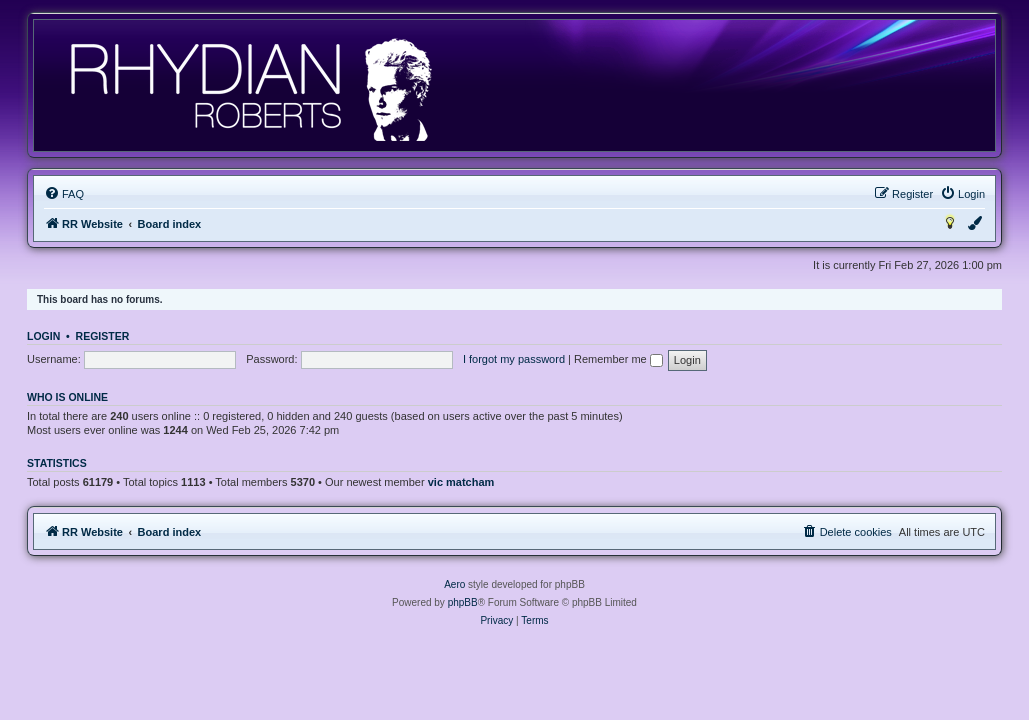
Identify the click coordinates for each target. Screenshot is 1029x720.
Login (43, 336)
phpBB (463, 602)
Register (103, 336)
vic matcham (461, 482)
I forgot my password (514, 359)
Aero (454, 584)
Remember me (618, 359)
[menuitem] (64, 194)
